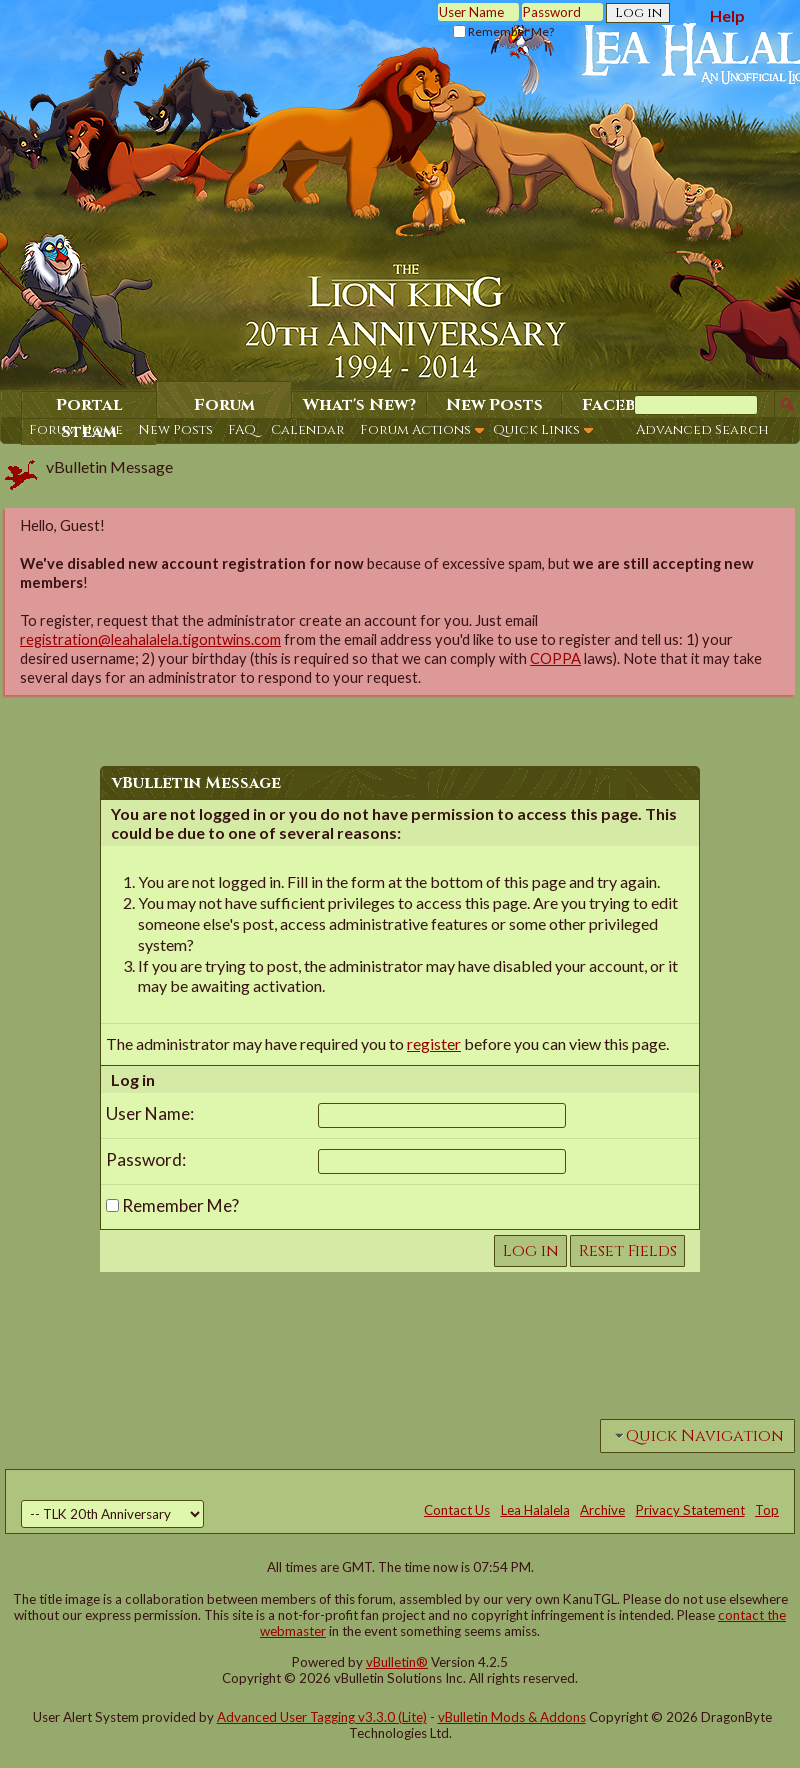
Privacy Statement (690, 1510)
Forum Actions (415, 430)
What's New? (359, 405)
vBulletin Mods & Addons (512, 1717)
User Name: (150, 1113)
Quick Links (536, 430)
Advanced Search (702, 430)
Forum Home (76, 430)
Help (727, 15)
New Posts (175, 430)
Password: (146, 1159)
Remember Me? (503, 31)
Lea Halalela (535, 1510)
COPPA (555, 658)
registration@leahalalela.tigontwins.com (150, 639)
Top (767, 1510)
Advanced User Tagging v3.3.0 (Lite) (322, 1717)
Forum (224, 405)
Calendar (308, 430)
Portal (89, 405)
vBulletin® (397, 1662)
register (434, 1043)
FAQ (242, 430)
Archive (602, 1510)
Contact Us (457, 1510)
